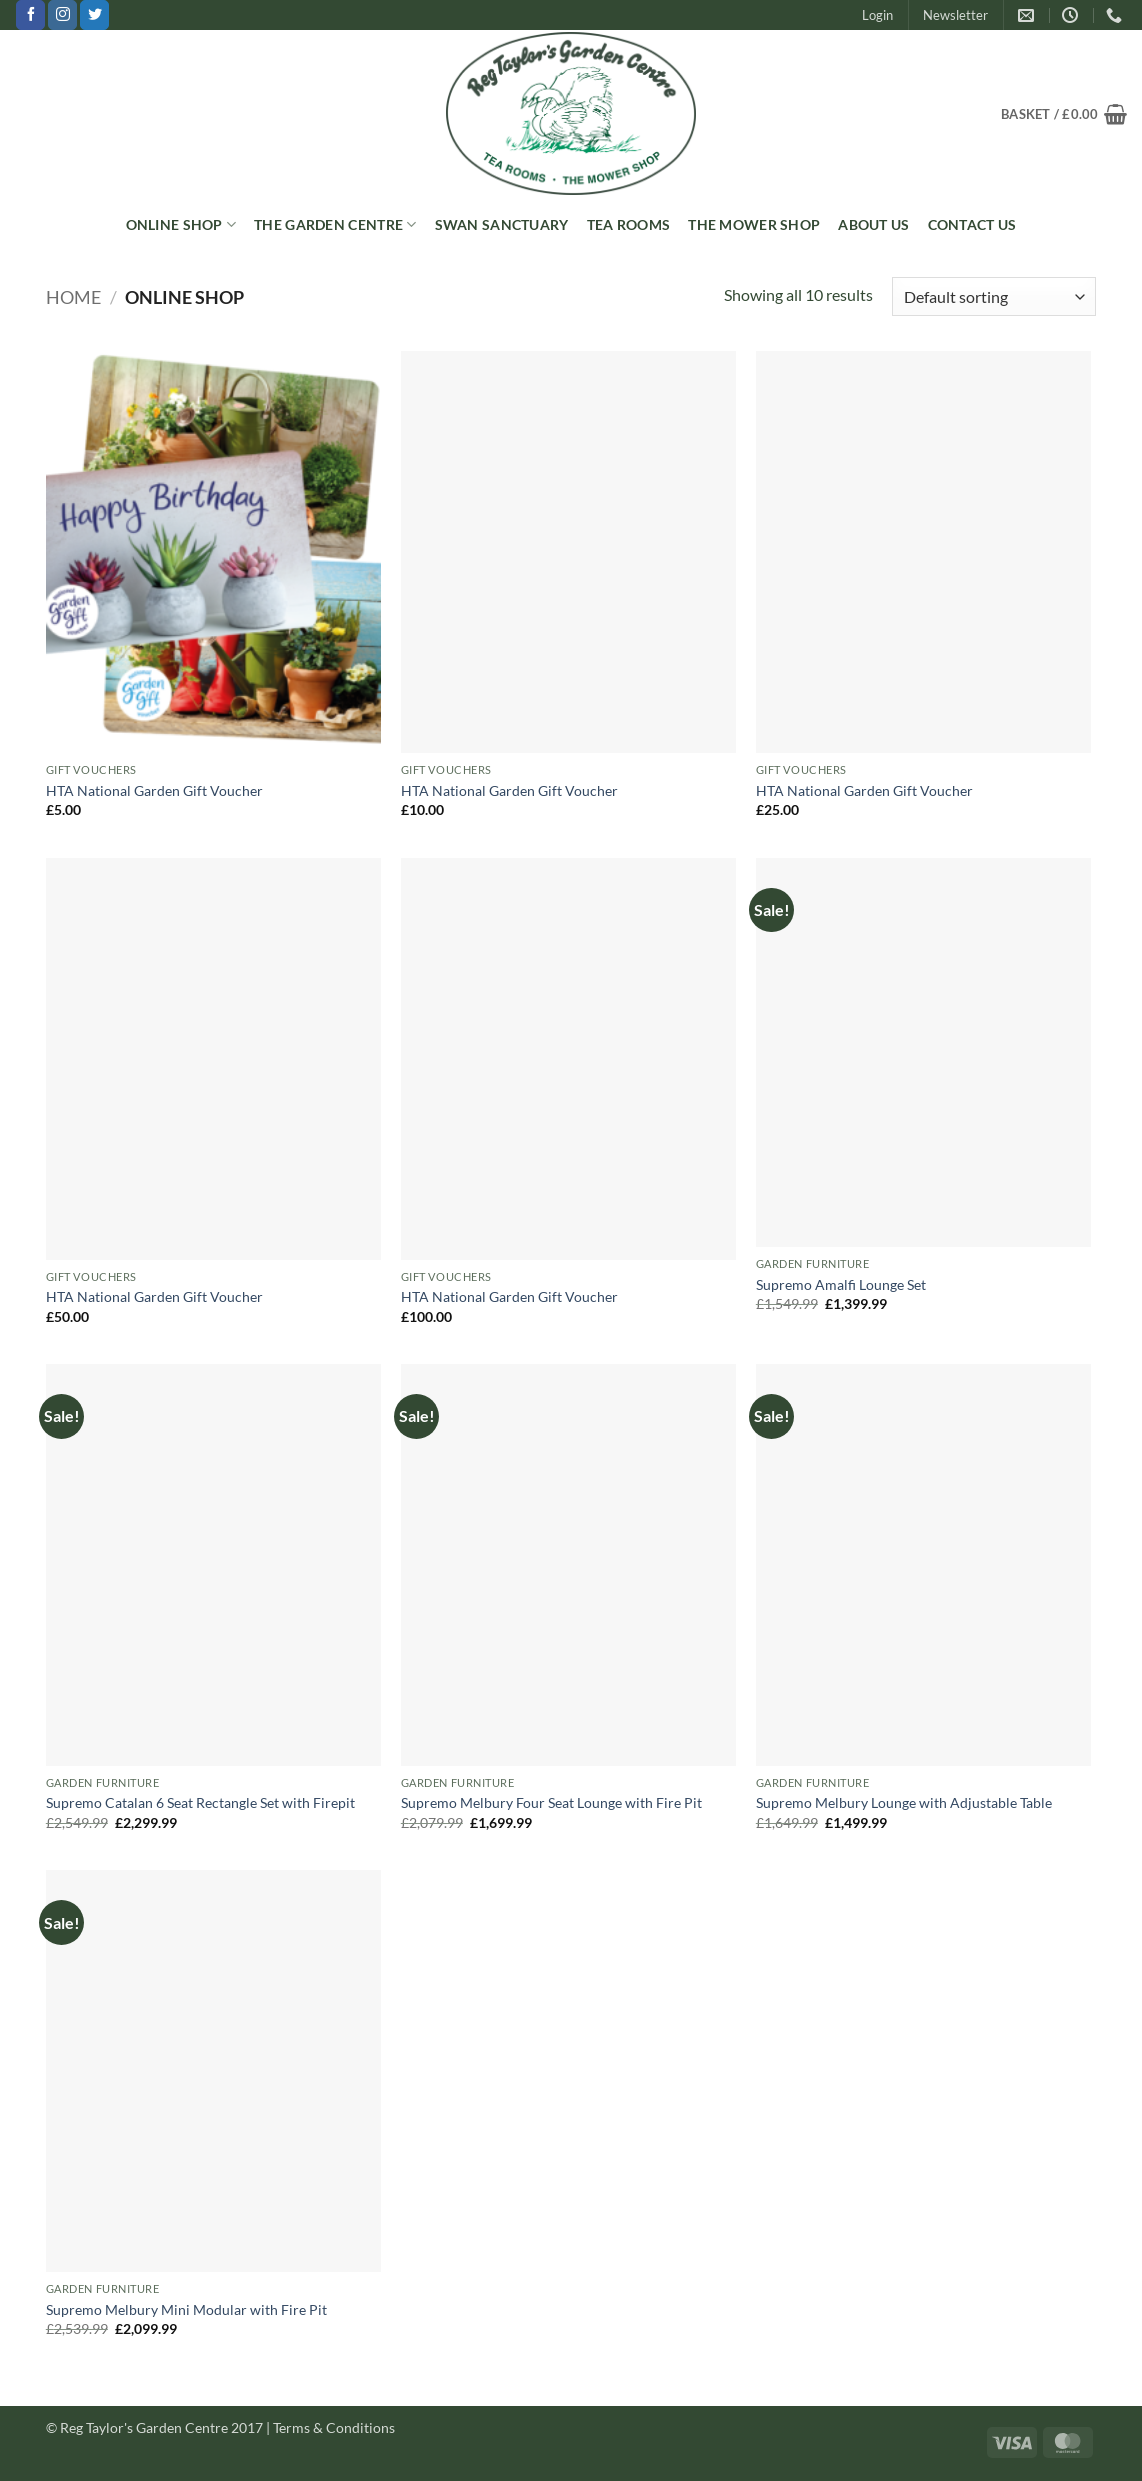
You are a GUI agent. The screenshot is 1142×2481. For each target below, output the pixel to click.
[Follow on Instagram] (62, 15)
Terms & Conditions (334, 2427)
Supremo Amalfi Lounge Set (841, 1284)
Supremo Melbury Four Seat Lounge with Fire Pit (551, 1802)
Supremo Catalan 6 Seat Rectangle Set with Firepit (200, 1802)
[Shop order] (994, 296)
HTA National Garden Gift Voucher (154, 790)
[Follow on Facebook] (30, 15)
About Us (873, 224)
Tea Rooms (629, 224)
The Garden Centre (335, 224)
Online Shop (181, 224)
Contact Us (972, 224)
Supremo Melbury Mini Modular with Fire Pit (186, 2309)
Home (73, 297)
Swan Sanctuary (502, 224)
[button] (877, 15)
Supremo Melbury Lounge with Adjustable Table (904, 1802)
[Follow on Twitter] (94, 15)
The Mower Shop (754, 224)
